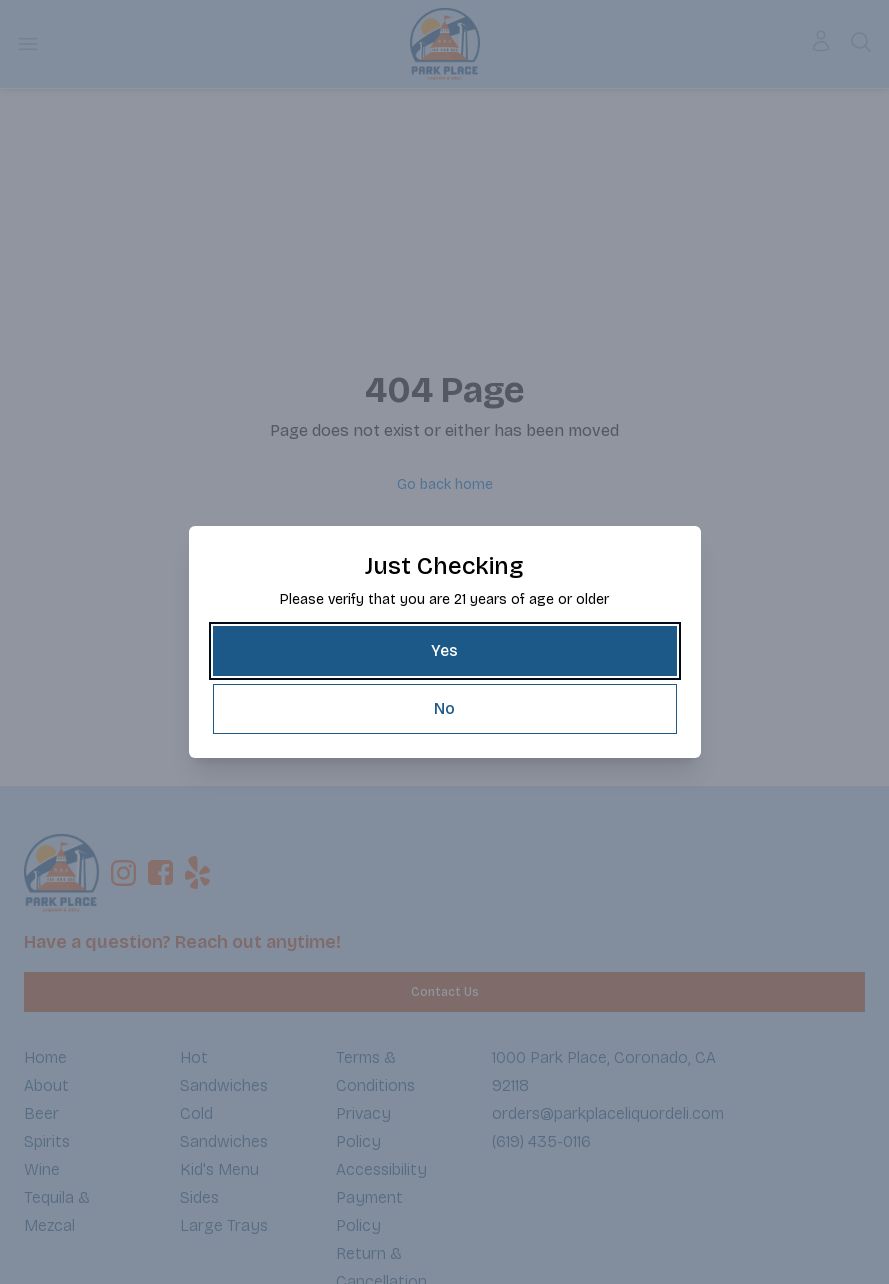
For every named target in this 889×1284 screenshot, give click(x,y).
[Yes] (445, 651)
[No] (445, 709)
